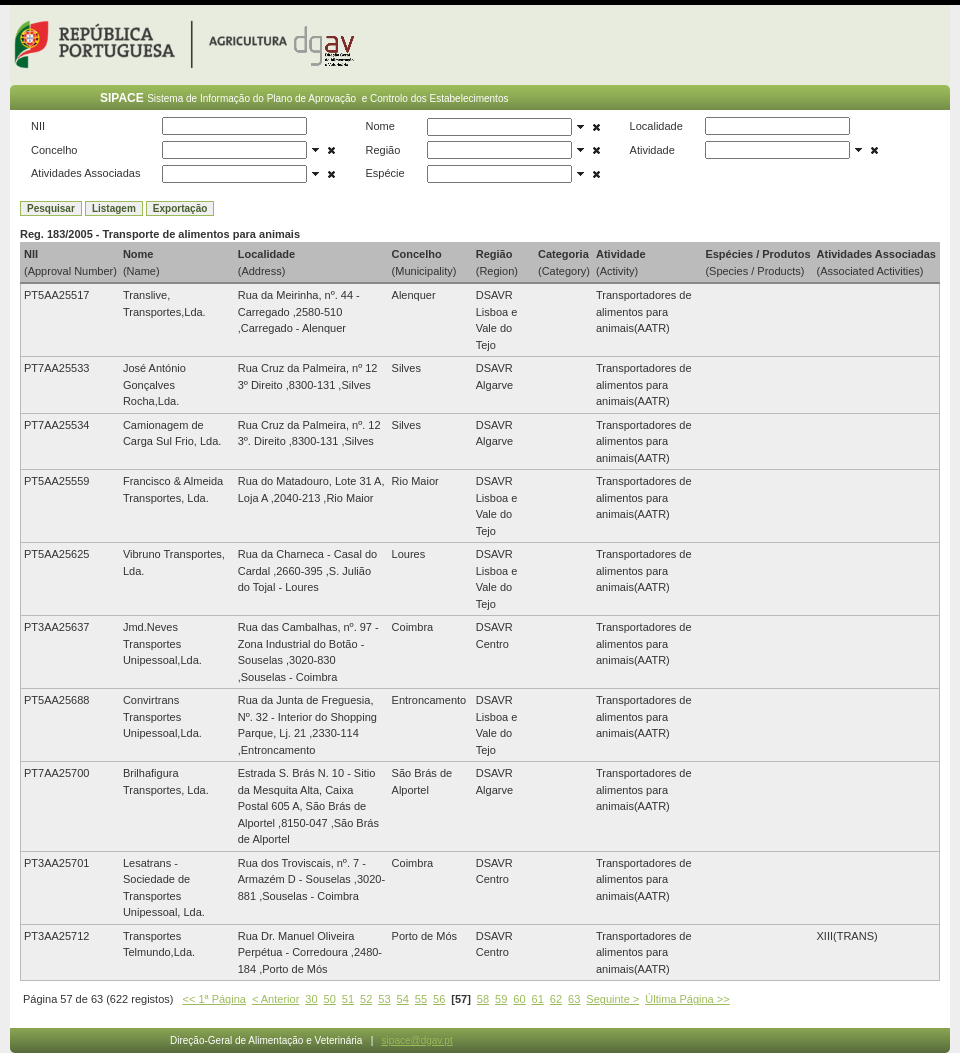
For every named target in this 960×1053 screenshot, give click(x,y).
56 (439, 999)
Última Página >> (687, 999)
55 (421, 999)
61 (538, 999)
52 (366, 999)
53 (384, 999)
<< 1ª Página (214, 999)
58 (483, 999)
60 (519, 999)
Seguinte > (612, 999)
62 (556, 999)
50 (330, 999)
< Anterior (275, 999)
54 (403, 999)
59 (501, 999)
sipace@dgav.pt (417, 1040)
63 (574, 999)
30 (311, 999)
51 (348, 999)
